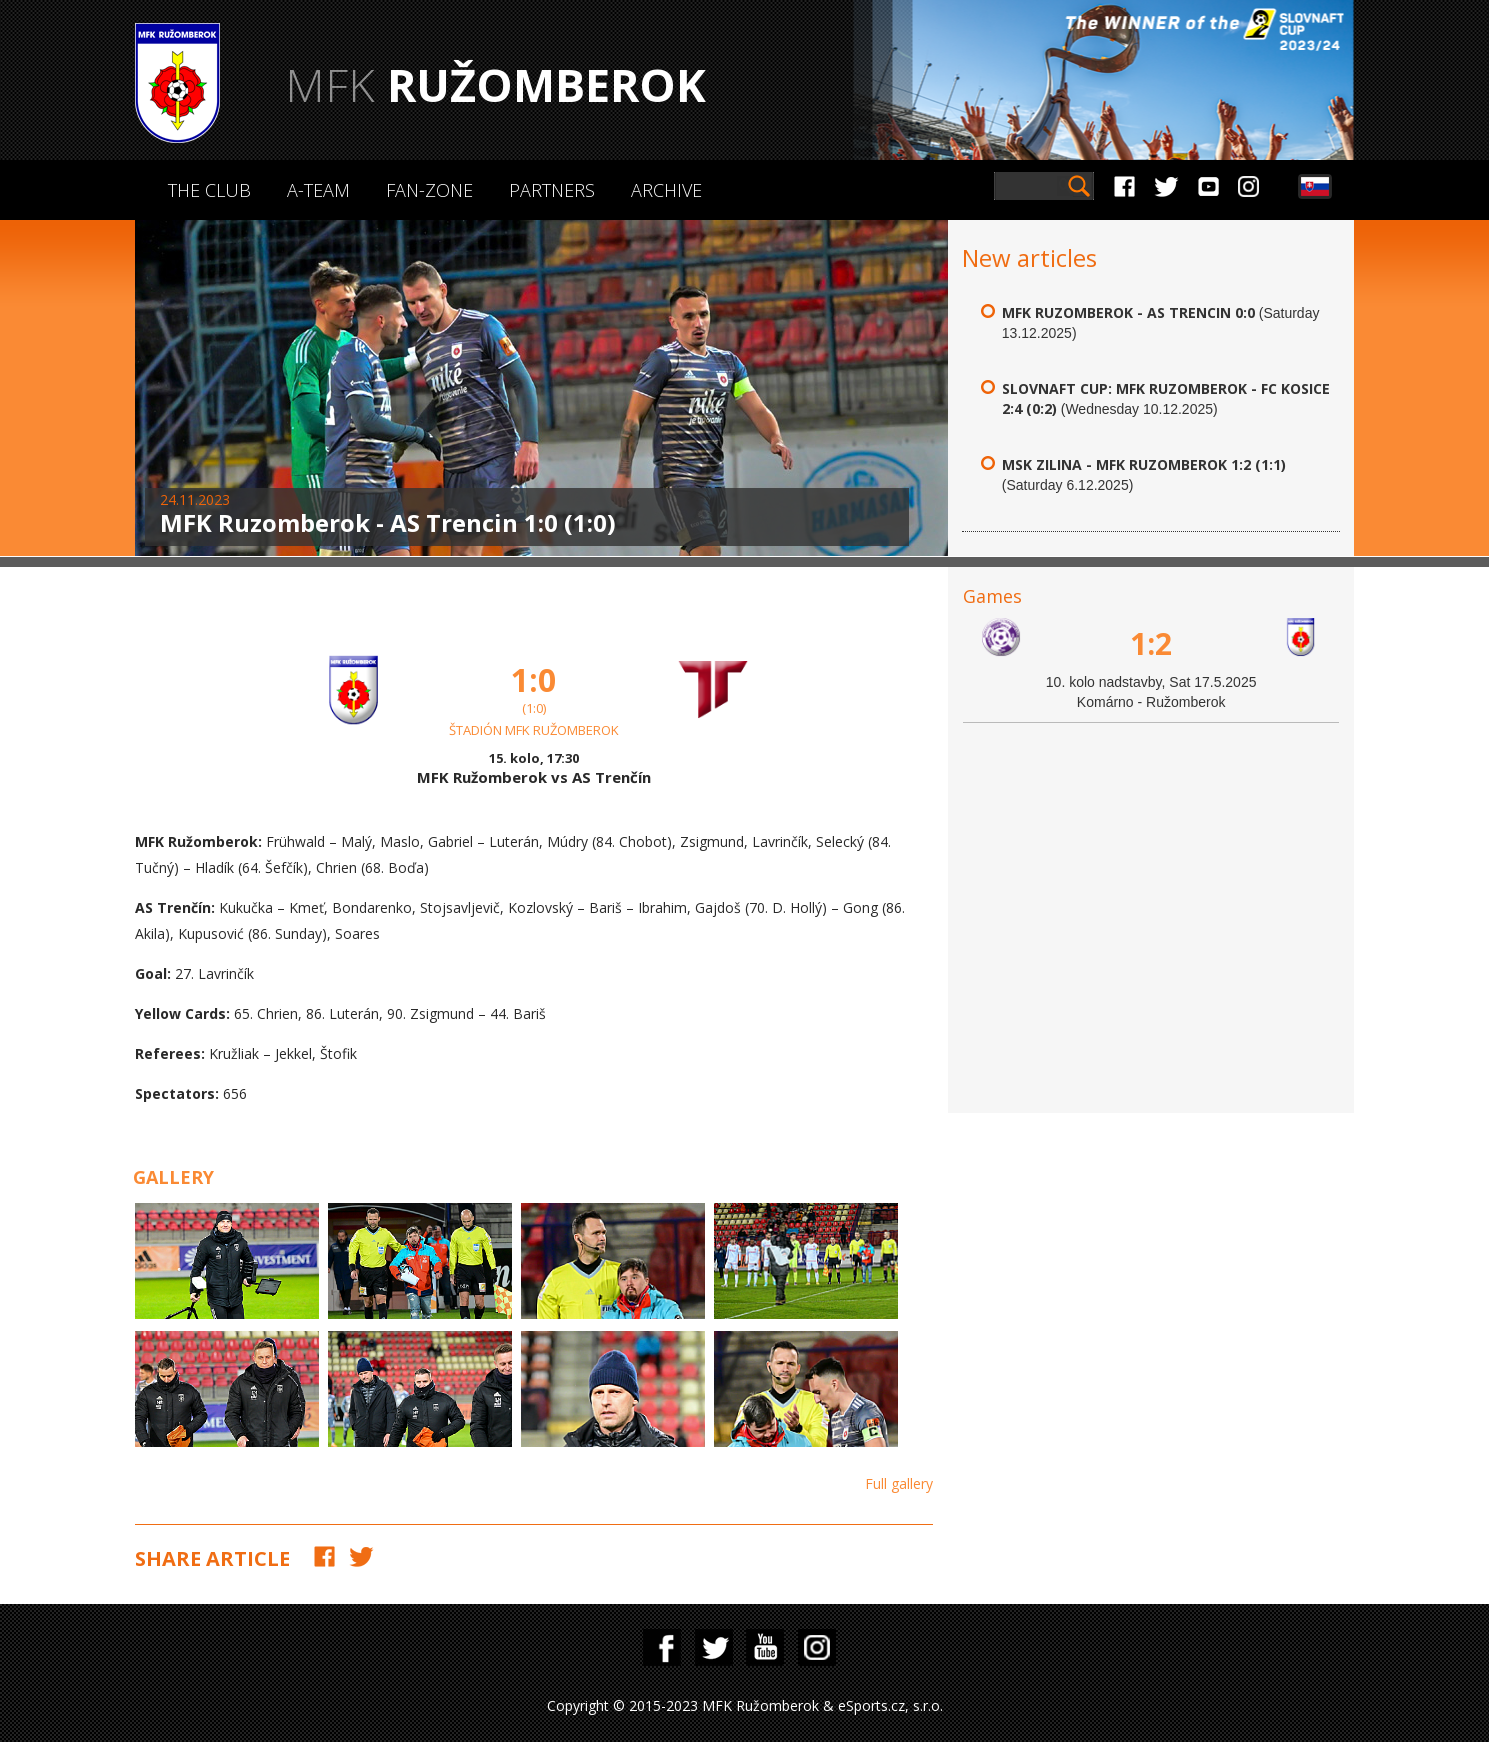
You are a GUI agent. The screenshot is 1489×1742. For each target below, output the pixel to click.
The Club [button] (209, 190)
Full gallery (899, 1483)
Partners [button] (552, 190)
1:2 (1151, 643)
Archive (666, 190)
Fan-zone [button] (429, 190)
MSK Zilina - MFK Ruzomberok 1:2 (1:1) (1144, 464)
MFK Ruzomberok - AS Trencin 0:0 (1128, 312)
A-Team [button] (318, 190)
